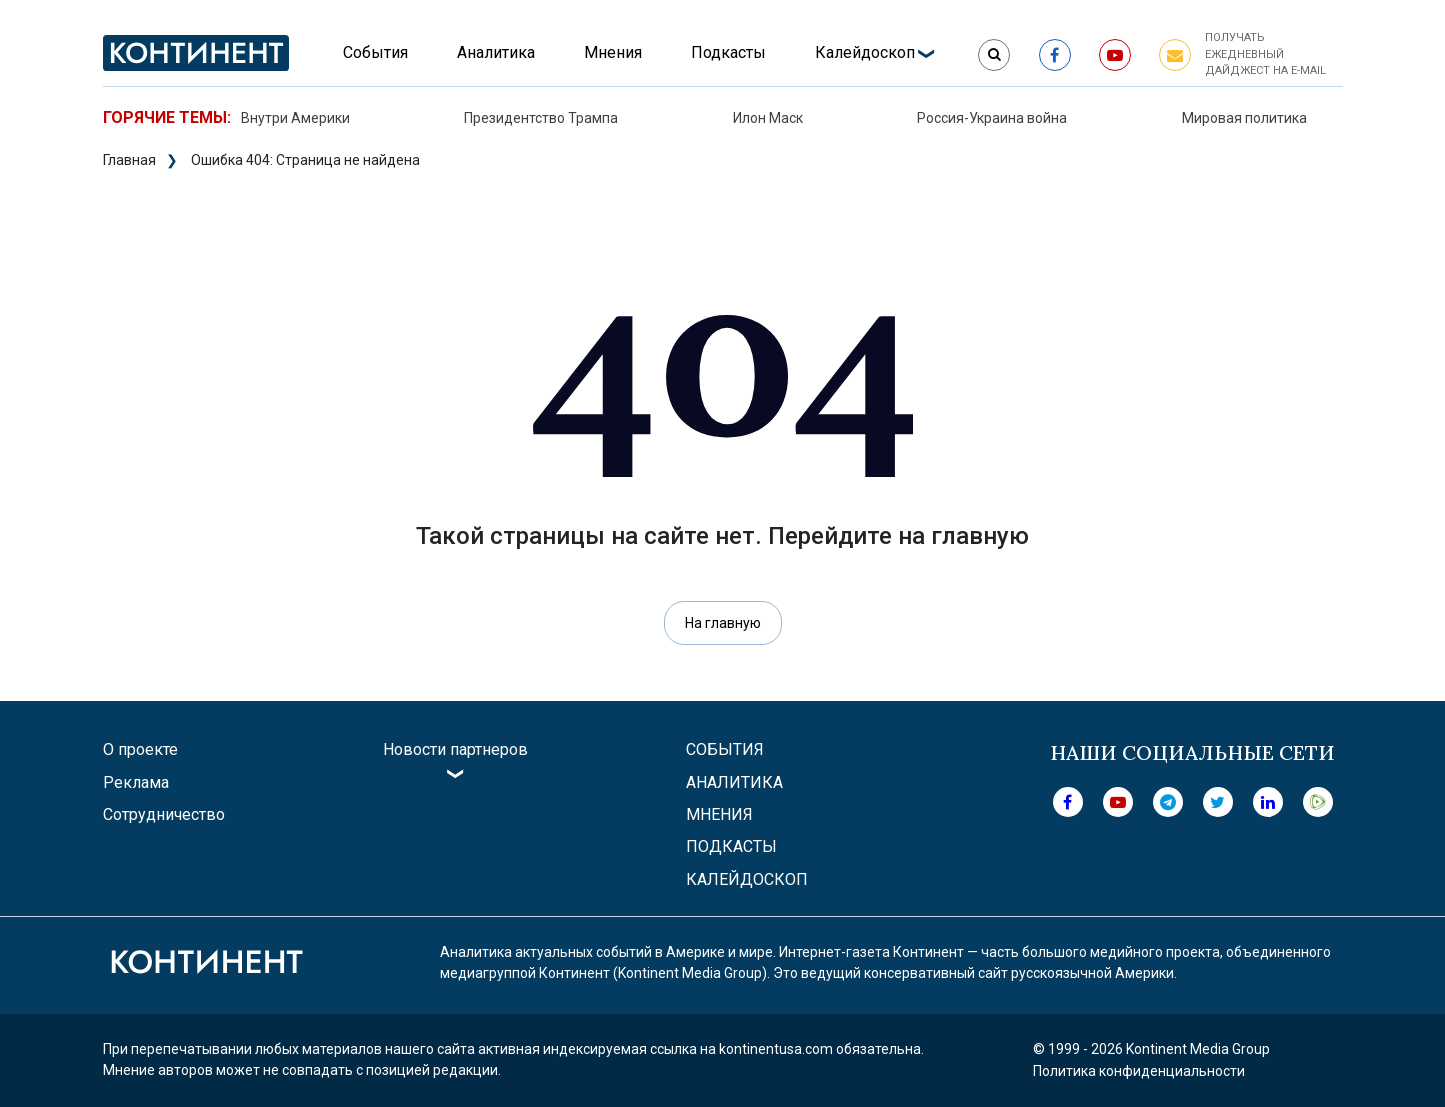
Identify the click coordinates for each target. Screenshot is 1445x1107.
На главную (723, 623)
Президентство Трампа (541, 118)
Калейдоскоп (865, 52)
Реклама (136, 782)
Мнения (613, 52)
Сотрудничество (164, 814)
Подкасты (728, 52)
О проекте (140, 749)
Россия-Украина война (992, 118)
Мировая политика (1244, 118)
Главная (129, 160)
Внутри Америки (295, 118)
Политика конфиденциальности (1139, 1071)
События (375, 52)
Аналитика (496, 52)
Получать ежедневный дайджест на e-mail (1265, 54)
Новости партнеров (455, 749)
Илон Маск (768, 118)
